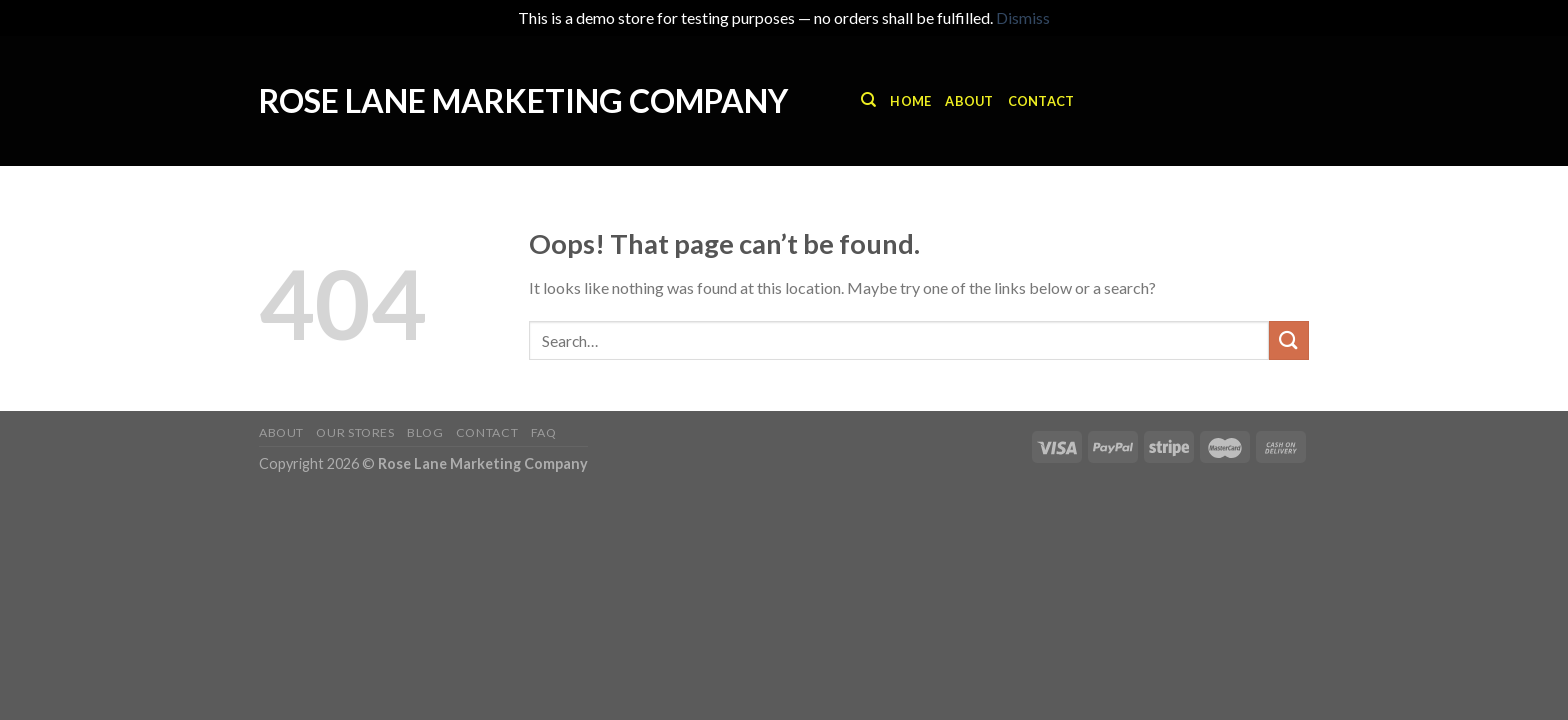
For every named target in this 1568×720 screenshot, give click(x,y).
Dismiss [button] (1023, 17)
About (969, 101)
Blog (425, 432)
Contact (1041, 101)
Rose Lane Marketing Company (523, 101)
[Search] (868, 100)
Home (910, 101)
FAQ (544, 432)
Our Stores (355, 432)
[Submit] (1289, 340)
